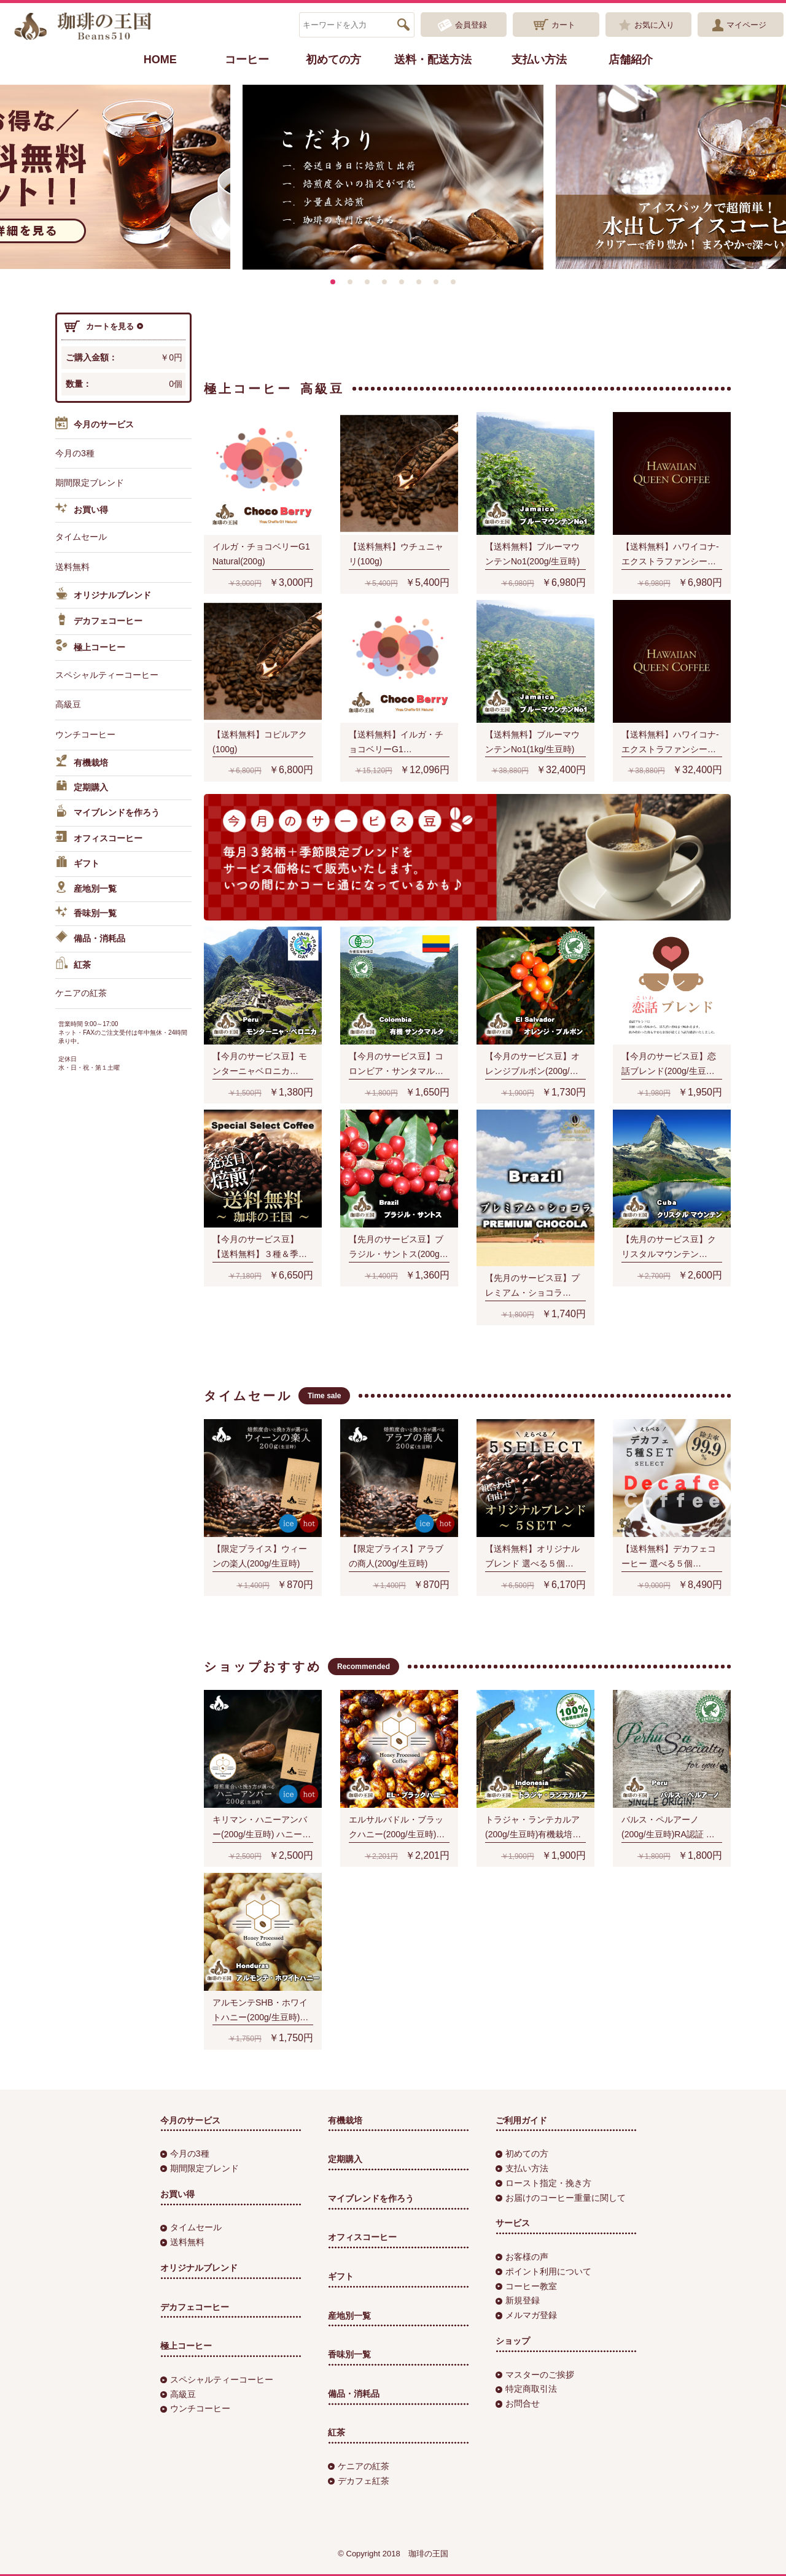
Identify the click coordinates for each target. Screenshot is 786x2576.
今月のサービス (94, 425)
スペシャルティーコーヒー (106, 675)
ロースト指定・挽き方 (543, 2183)
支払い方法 (539, 59)
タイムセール (81, 537)
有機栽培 (81, 763)
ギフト (77, 864)
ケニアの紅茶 (81, 993)
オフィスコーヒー (98, 839)
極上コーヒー (90, 647)
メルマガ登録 (526, 2315)
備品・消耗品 (90, 939)
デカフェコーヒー (98, 621)
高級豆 (68, 704)
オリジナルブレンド (103, 595)
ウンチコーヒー (85, 734)
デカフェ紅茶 (358, 2481)
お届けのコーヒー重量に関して (561, 2198)
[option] (393, 177)
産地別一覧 (86, 889)
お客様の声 (522, 2257)
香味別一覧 (86, 913)
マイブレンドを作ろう (107, 813)
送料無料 (72, 567)
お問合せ (518, 2403)
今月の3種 (75, 453)
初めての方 (333, 59)
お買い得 (81, 510)
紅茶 (73, 965)
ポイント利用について (543, 2271)
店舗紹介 (631, 59)
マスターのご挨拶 (535, 2374)
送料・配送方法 (433, 59)
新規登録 (518, 2300)
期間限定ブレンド (89, 483)
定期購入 (81, 787)
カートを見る (103, 327)
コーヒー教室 (526, 2286)
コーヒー (247, 59)
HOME (160, 59)
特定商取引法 (526, 2389)
